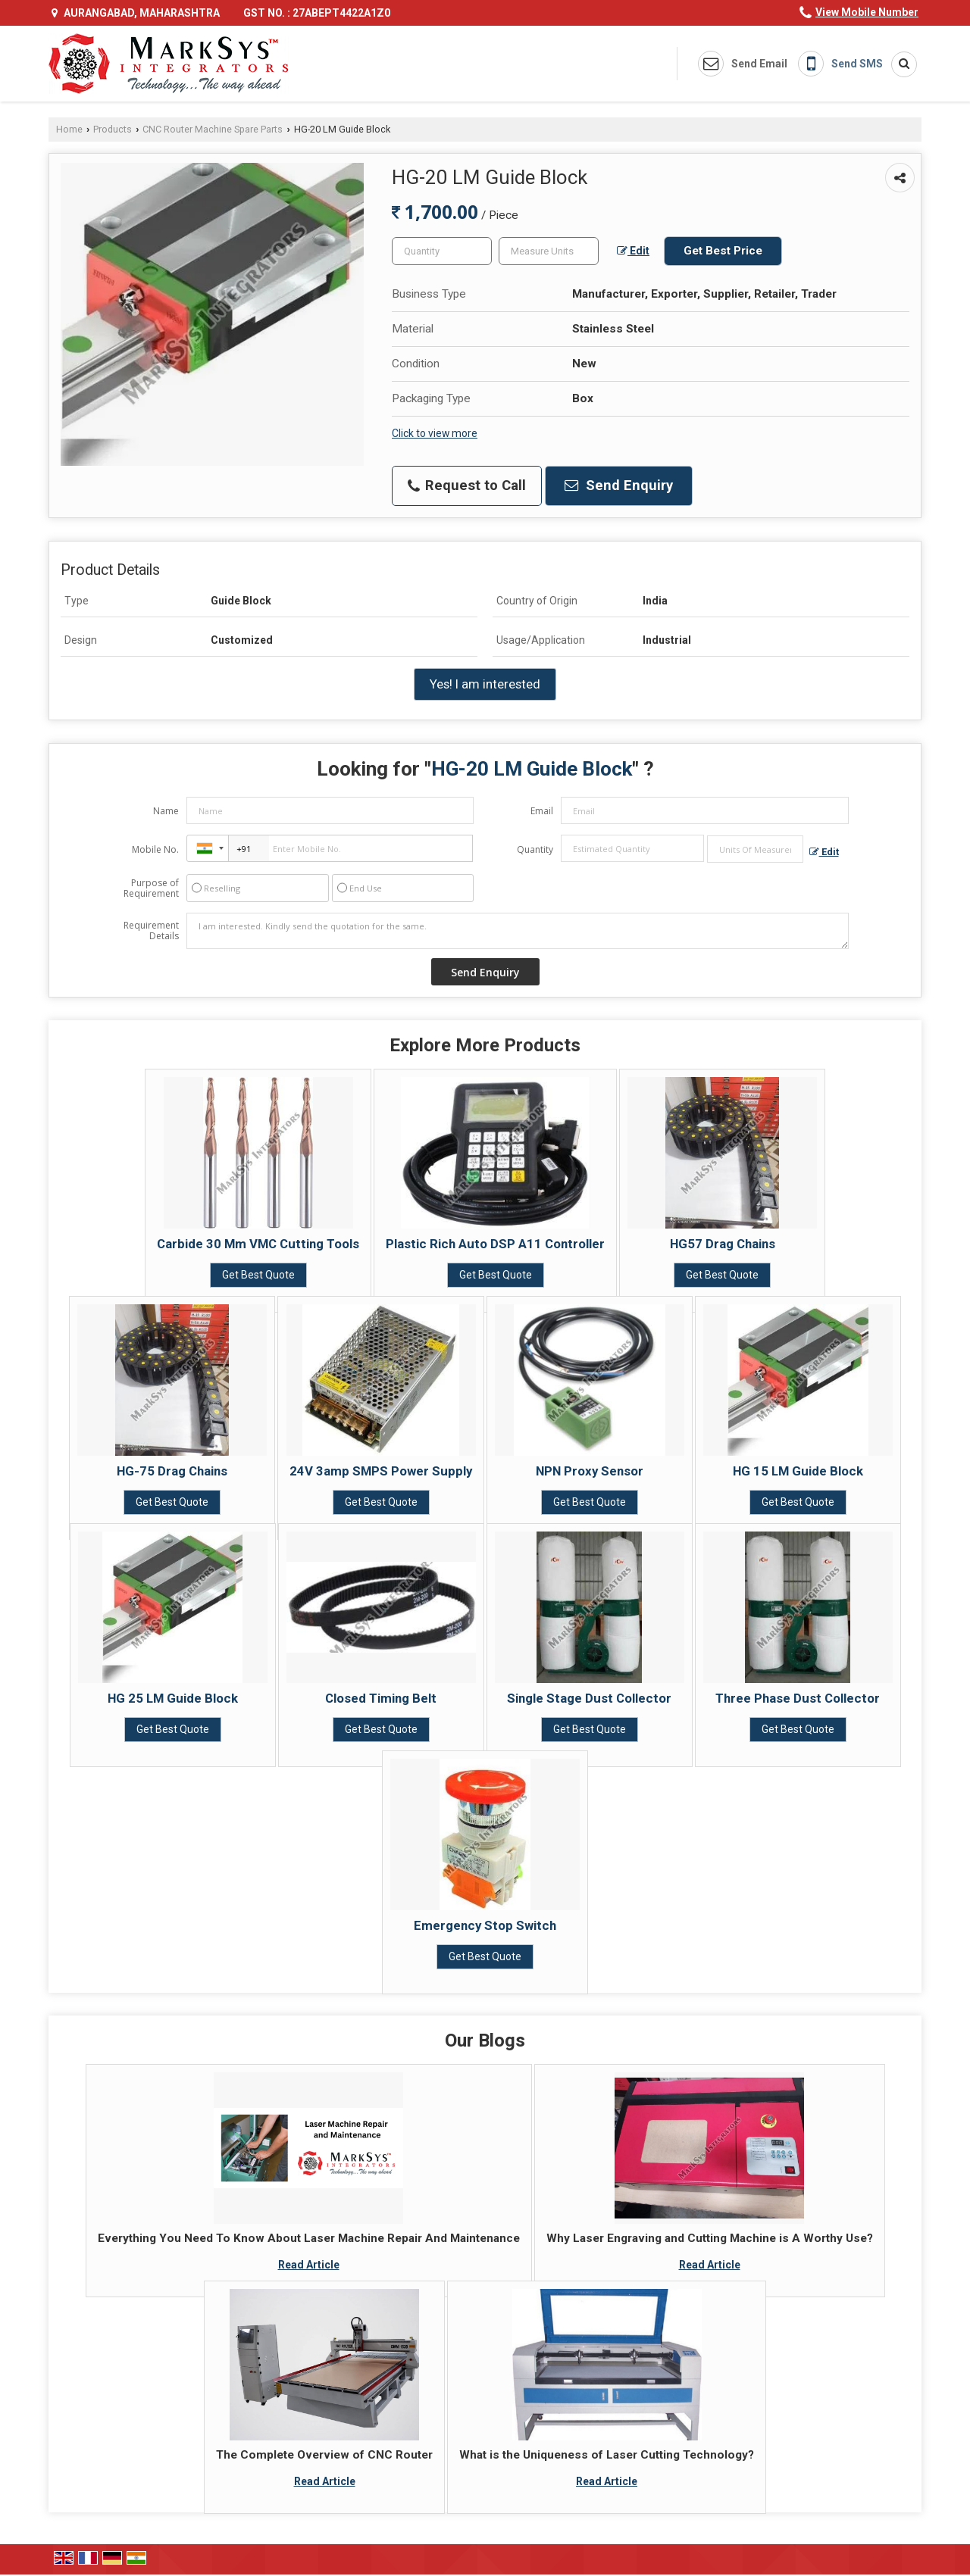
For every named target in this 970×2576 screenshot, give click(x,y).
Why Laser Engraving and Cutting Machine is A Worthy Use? (709, 2238)
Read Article (309, 2265)
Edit (633, 251)
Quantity (535, 849)
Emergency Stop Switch (485, 1925)
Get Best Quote (258, 1275)
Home (69, 129)
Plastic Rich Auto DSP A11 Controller (495, 1243)
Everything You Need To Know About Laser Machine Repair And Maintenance (309, 2238)
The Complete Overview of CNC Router (324, 2455)
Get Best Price (723, 251)
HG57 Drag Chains (722, 1243)
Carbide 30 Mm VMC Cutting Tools (258, 1243)
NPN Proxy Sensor (589, 1470)
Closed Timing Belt (380, 1698)
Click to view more (434, 433)
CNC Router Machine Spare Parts (212, 129)
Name (166, 810)
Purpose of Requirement (151, 888)
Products (112, 129)
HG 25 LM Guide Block (173, 1698)
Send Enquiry (619, 485)
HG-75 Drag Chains (172, 1470)
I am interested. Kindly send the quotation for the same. (517, 931)
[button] (866, 12)
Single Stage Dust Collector (589, 1698)
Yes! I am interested (485, 684)
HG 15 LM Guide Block (798, 1470)
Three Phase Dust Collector (797, 1698)
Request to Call (467, 485)
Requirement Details (151, 930)
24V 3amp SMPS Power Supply (380, 1470)
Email (541, 810)
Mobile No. (155, 849)
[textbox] (549, 251)
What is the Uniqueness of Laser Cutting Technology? (606, 2455)
